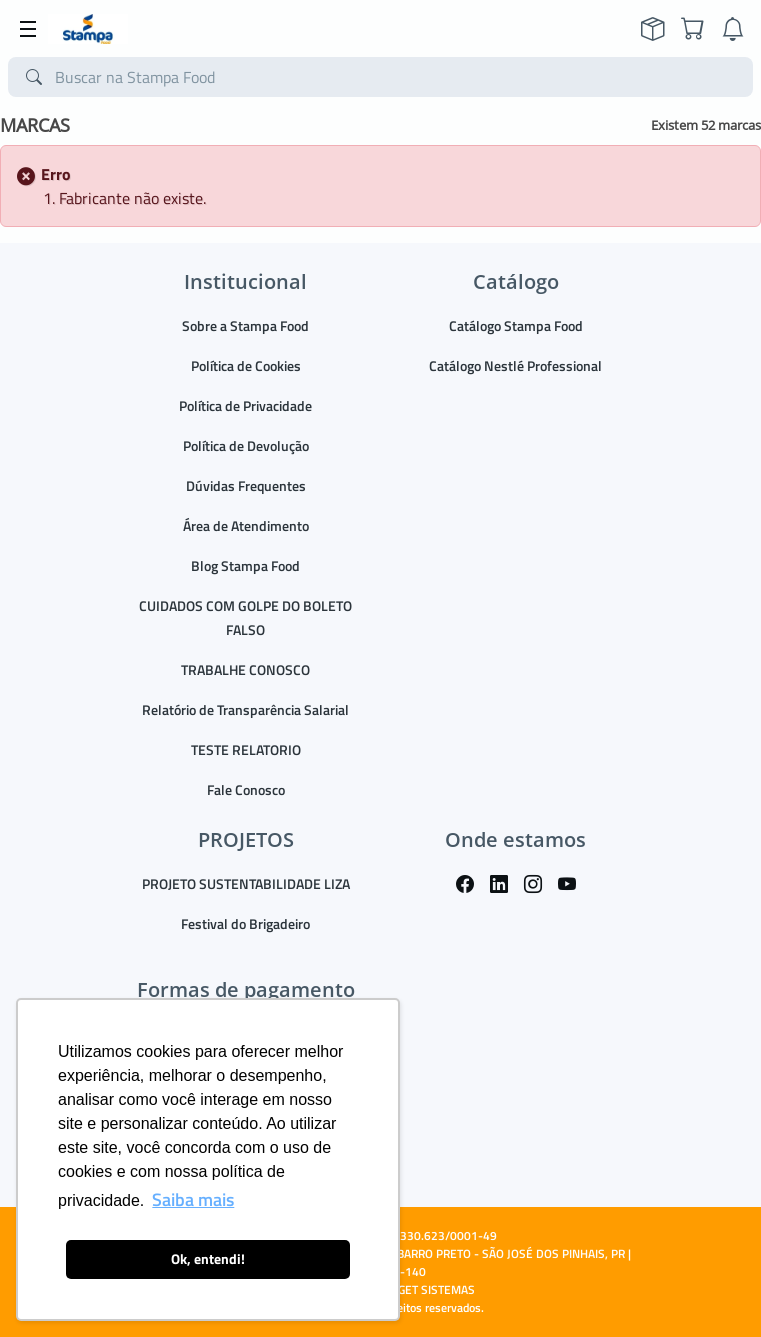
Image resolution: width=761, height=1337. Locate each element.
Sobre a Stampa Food (245, 325)
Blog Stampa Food (245, 565)
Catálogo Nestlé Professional (515, 365)
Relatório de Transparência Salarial (245, 709)
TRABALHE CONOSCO (245, 669)
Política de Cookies (246, 365)
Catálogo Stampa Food (516, 325)
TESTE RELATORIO (246, 749)
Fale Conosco (246, 789)
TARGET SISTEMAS (426, 1289)
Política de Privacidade (245, 405)
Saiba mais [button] (193, 1199)
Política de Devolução (246, 445)
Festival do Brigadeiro (245, 923)
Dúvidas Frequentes (246, 485)
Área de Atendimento (246, 525)
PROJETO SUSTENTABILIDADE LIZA (246, 883)
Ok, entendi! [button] (208, 1259)
